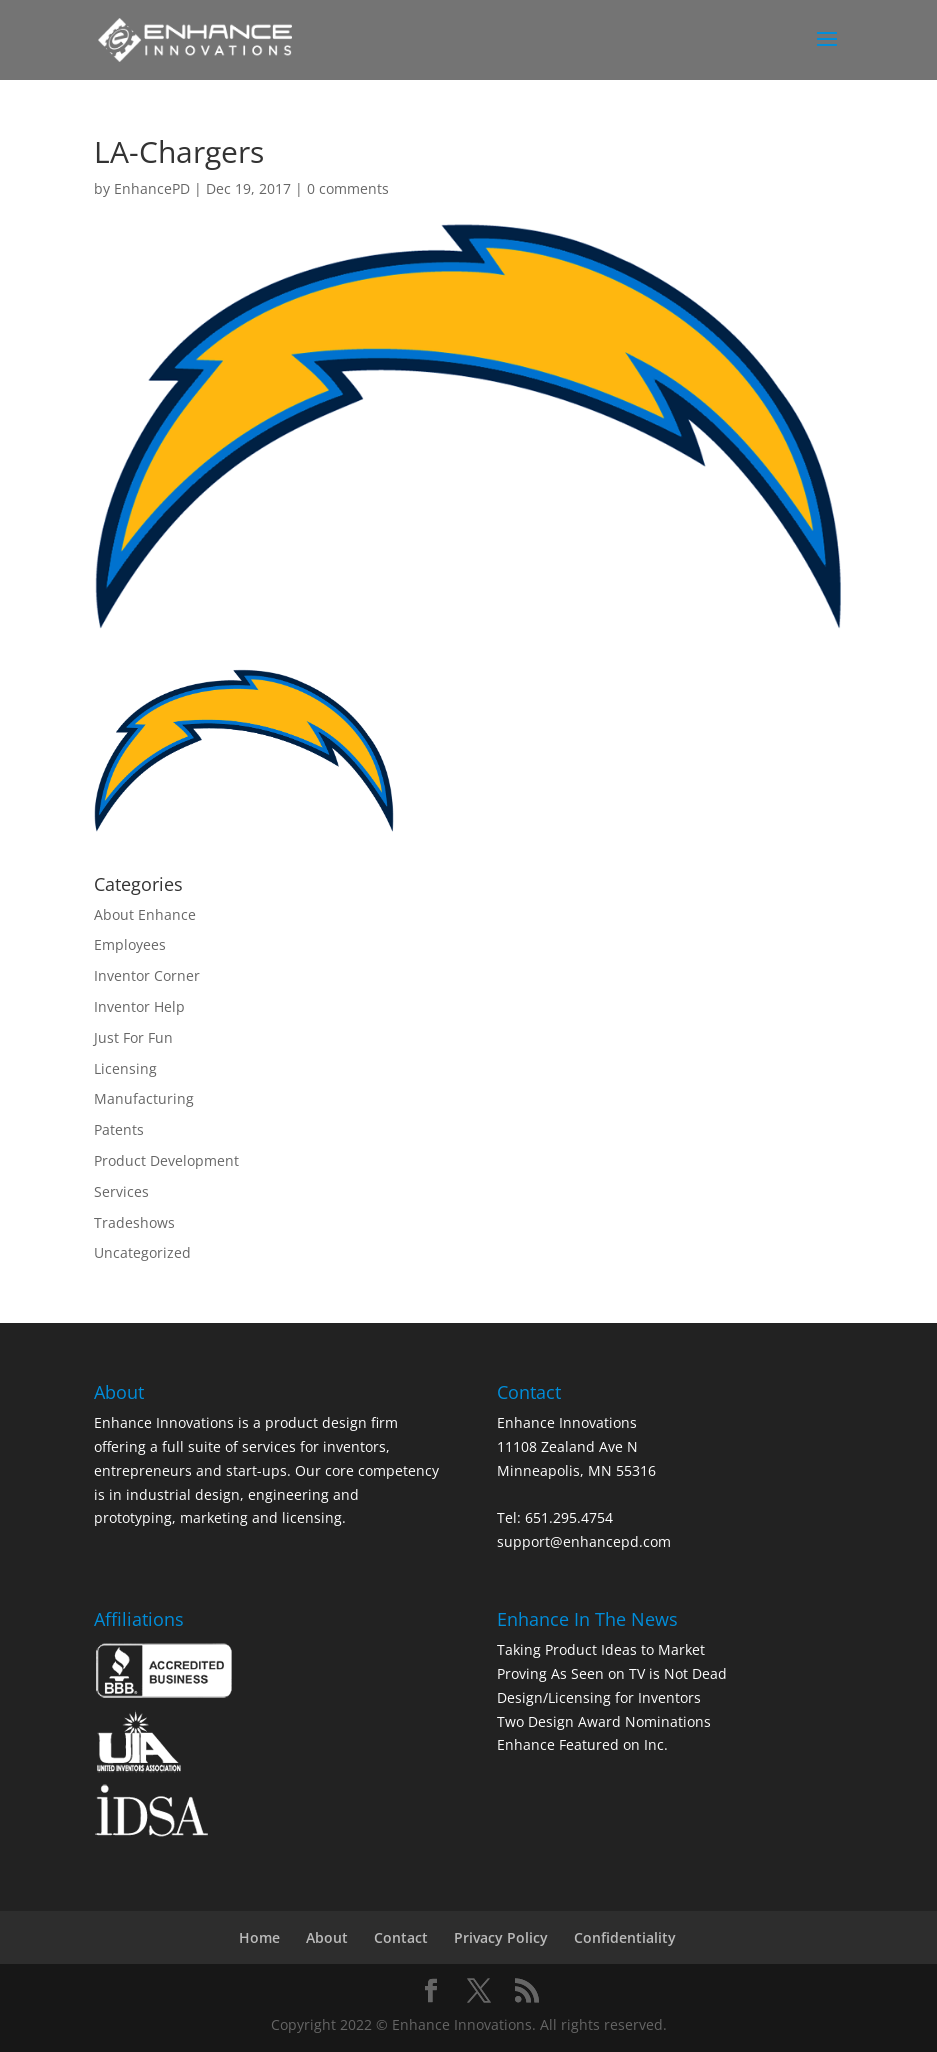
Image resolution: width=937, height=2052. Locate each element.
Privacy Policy (501, 1937)
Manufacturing (144, 1098)
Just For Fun (133, 1037)
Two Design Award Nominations (604, 1721)
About (327, 1937)
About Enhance (145, 914)
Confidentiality (625, 1937)
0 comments (348, 188)
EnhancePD (152, 188)
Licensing (125, 1068)
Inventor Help (139, 1006)
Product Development (166, 1160)
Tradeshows (134, 1222)
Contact (401, 1937)
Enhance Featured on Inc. (582, 1744)
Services (121, 1191)
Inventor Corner (147, 975)
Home (259, 1937)
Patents (119, 1129)
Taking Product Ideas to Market (601, 1649)
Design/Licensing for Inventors (599, 1697)
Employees (130, 944)
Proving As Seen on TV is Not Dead (612, 1673)
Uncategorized (142, 1252)
